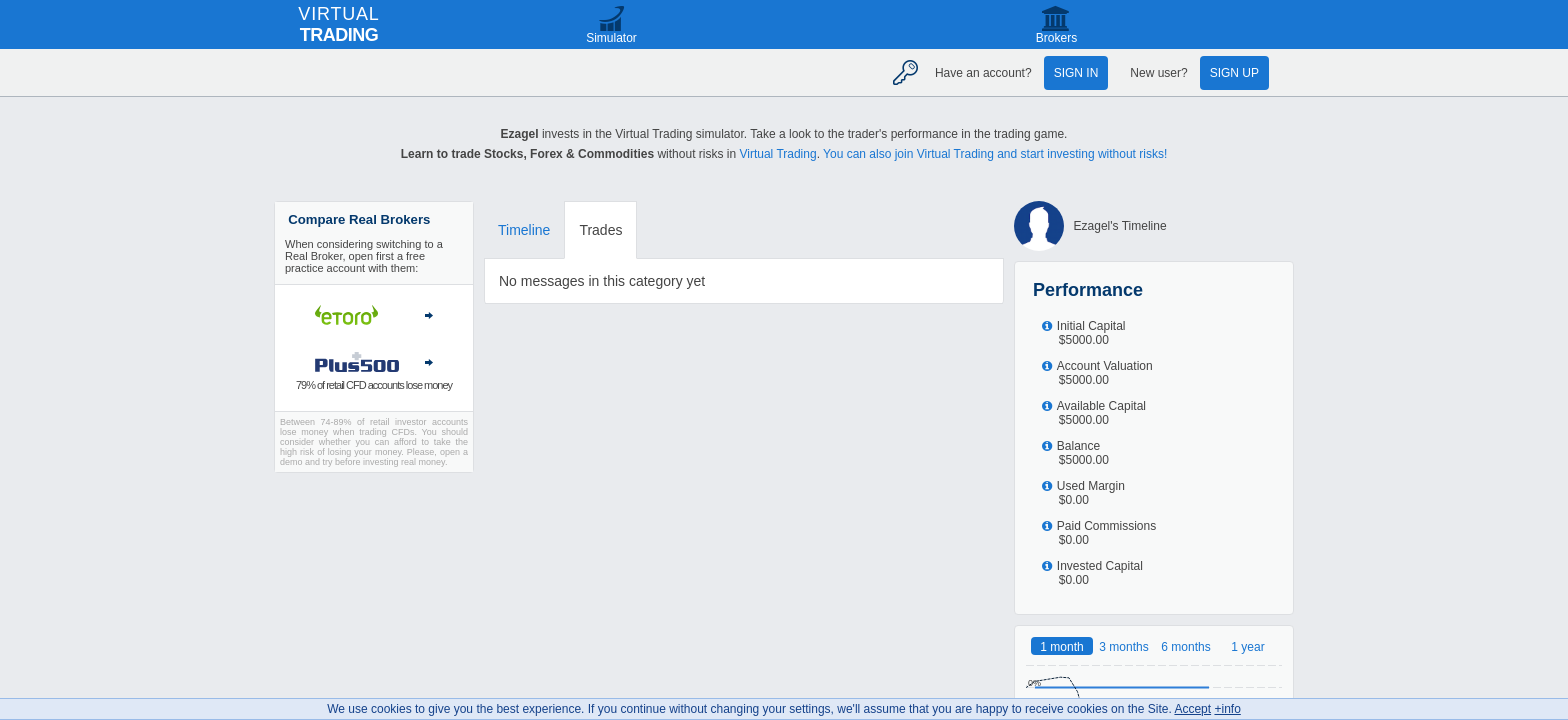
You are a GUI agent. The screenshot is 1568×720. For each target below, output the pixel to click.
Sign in (1076, 73)
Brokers (1056, 38)
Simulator (611, 38)
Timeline (524, 230)
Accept (1192, 709)
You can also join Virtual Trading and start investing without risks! (995, 154)
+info (1227, 709)
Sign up (1234, 73)
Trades (600, 230)
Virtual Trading (777, 154)
